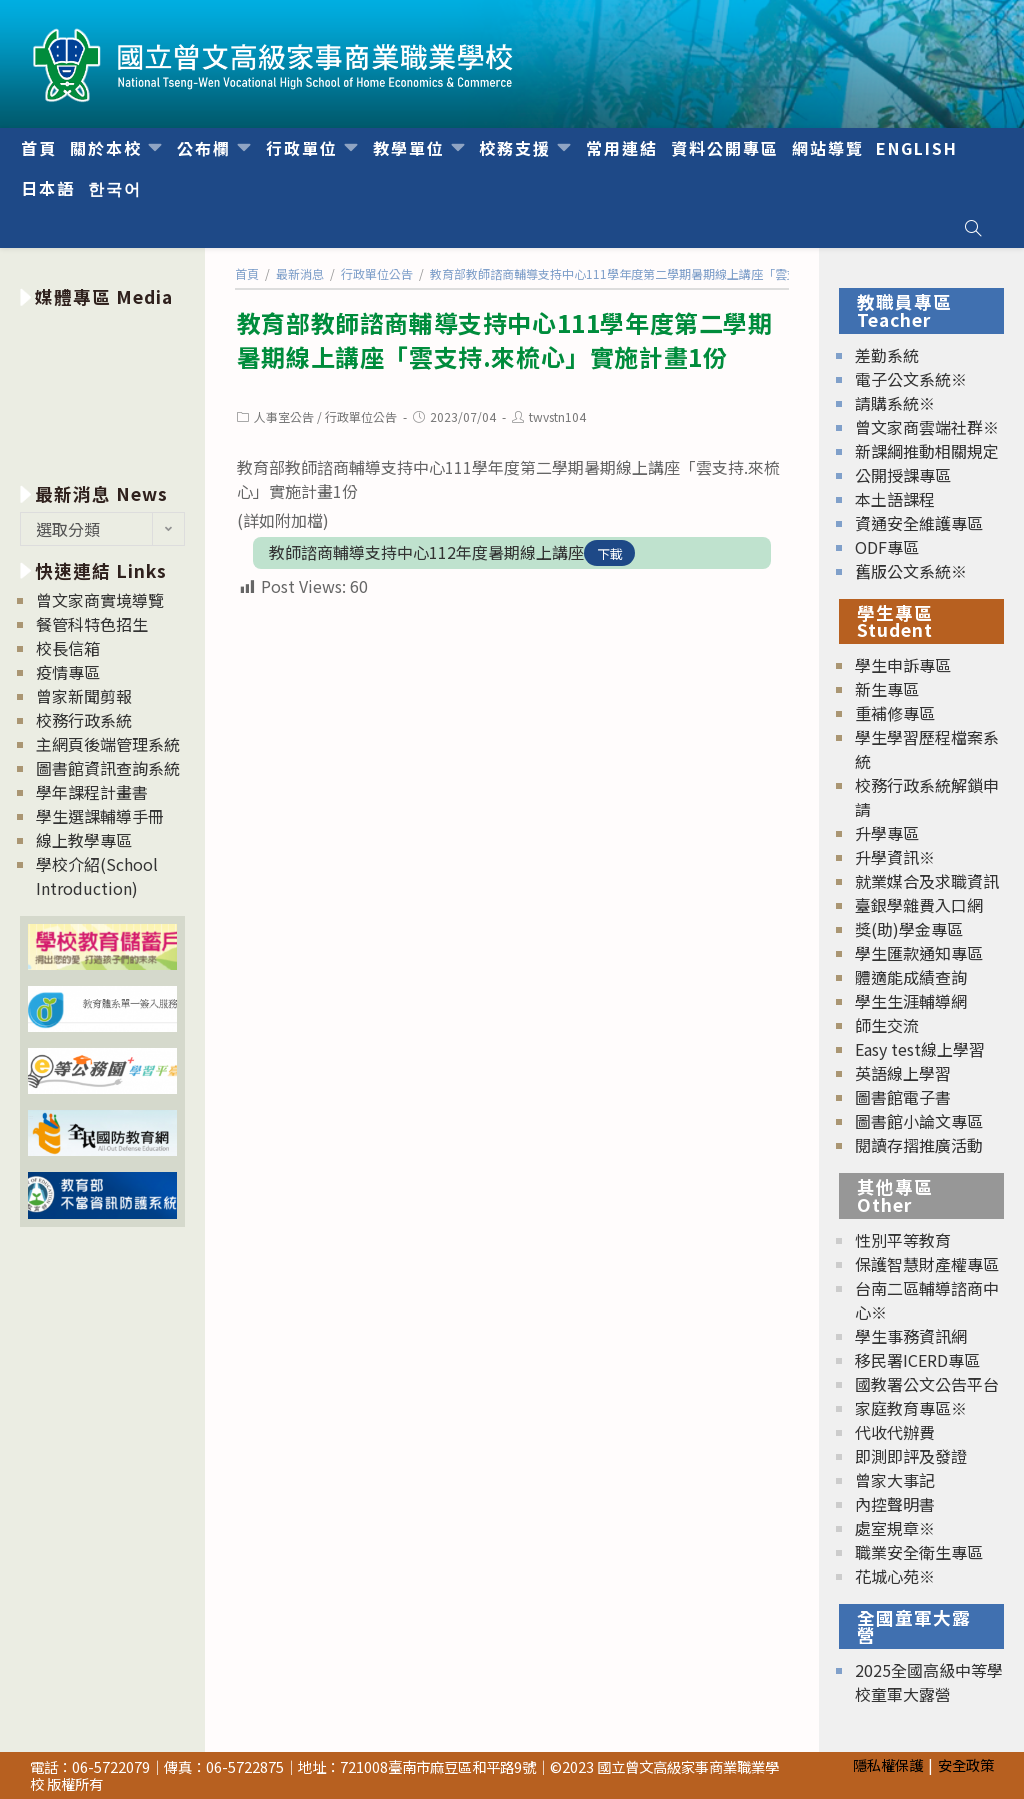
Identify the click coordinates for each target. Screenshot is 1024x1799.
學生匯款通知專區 (919, 953)
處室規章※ (895, 1528)
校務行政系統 (84, 720)
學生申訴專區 (903, 665)
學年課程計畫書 (92, 792)
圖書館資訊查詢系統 (108, 768)
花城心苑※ (895, 1576)
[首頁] (247, 273)
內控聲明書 (895, 1504)
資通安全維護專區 (919, 523)
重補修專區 (895, 713)
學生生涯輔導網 (911, 1001)
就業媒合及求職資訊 (927, 881)
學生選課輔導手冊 (100, 816)
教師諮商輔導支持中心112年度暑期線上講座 (426, 552)
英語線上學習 (903, 1073)
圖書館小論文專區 (919, 1121)
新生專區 (887, 689)
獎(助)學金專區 (909, 929)
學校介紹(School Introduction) (97, 876)
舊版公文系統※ (911, 571)
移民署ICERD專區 (917, 1360)
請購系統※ (895, 403)
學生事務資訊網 (911, 1336)
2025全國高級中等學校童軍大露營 (929, 1682)
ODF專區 (887, 547)
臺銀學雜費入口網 (919, 905)
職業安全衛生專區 (919, 1552)
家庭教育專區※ (911, 1408)
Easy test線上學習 (920, 1049)
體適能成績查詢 (911, 977)
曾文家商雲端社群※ (927, 427)
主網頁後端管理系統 (108, 744)
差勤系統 (887, 355)
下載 (610, 553)
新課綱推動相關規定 (927, 451)
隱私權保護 (888, 1764)
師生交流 (887, 1025)
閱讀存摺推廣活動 (919, 1145)
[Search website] (973, 228)
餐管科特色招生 (92, 624)
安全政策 (966, 1764)
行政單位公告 (361, 416)
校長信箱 (68, 648)
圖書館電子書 (903, 1097)
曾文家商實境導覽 (100, 600)
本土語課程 (895, 499)
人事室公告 (284, 416)
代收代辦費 (895, 1432)
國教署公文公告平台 (927, 1384)
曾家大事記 (895, 1480)
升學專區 (887, 833)
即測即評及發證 (911, 1456)
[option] (102, 391)
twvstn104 (557, 416)
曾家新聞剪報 (84, 696)
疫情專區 (68, 672)
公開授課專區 (903, 475)
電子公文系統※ (911, 379)
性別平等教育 (903, 1240)
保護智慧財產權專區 (927, 1264)
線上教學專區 (84, 840)
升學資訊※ (895, 857)
